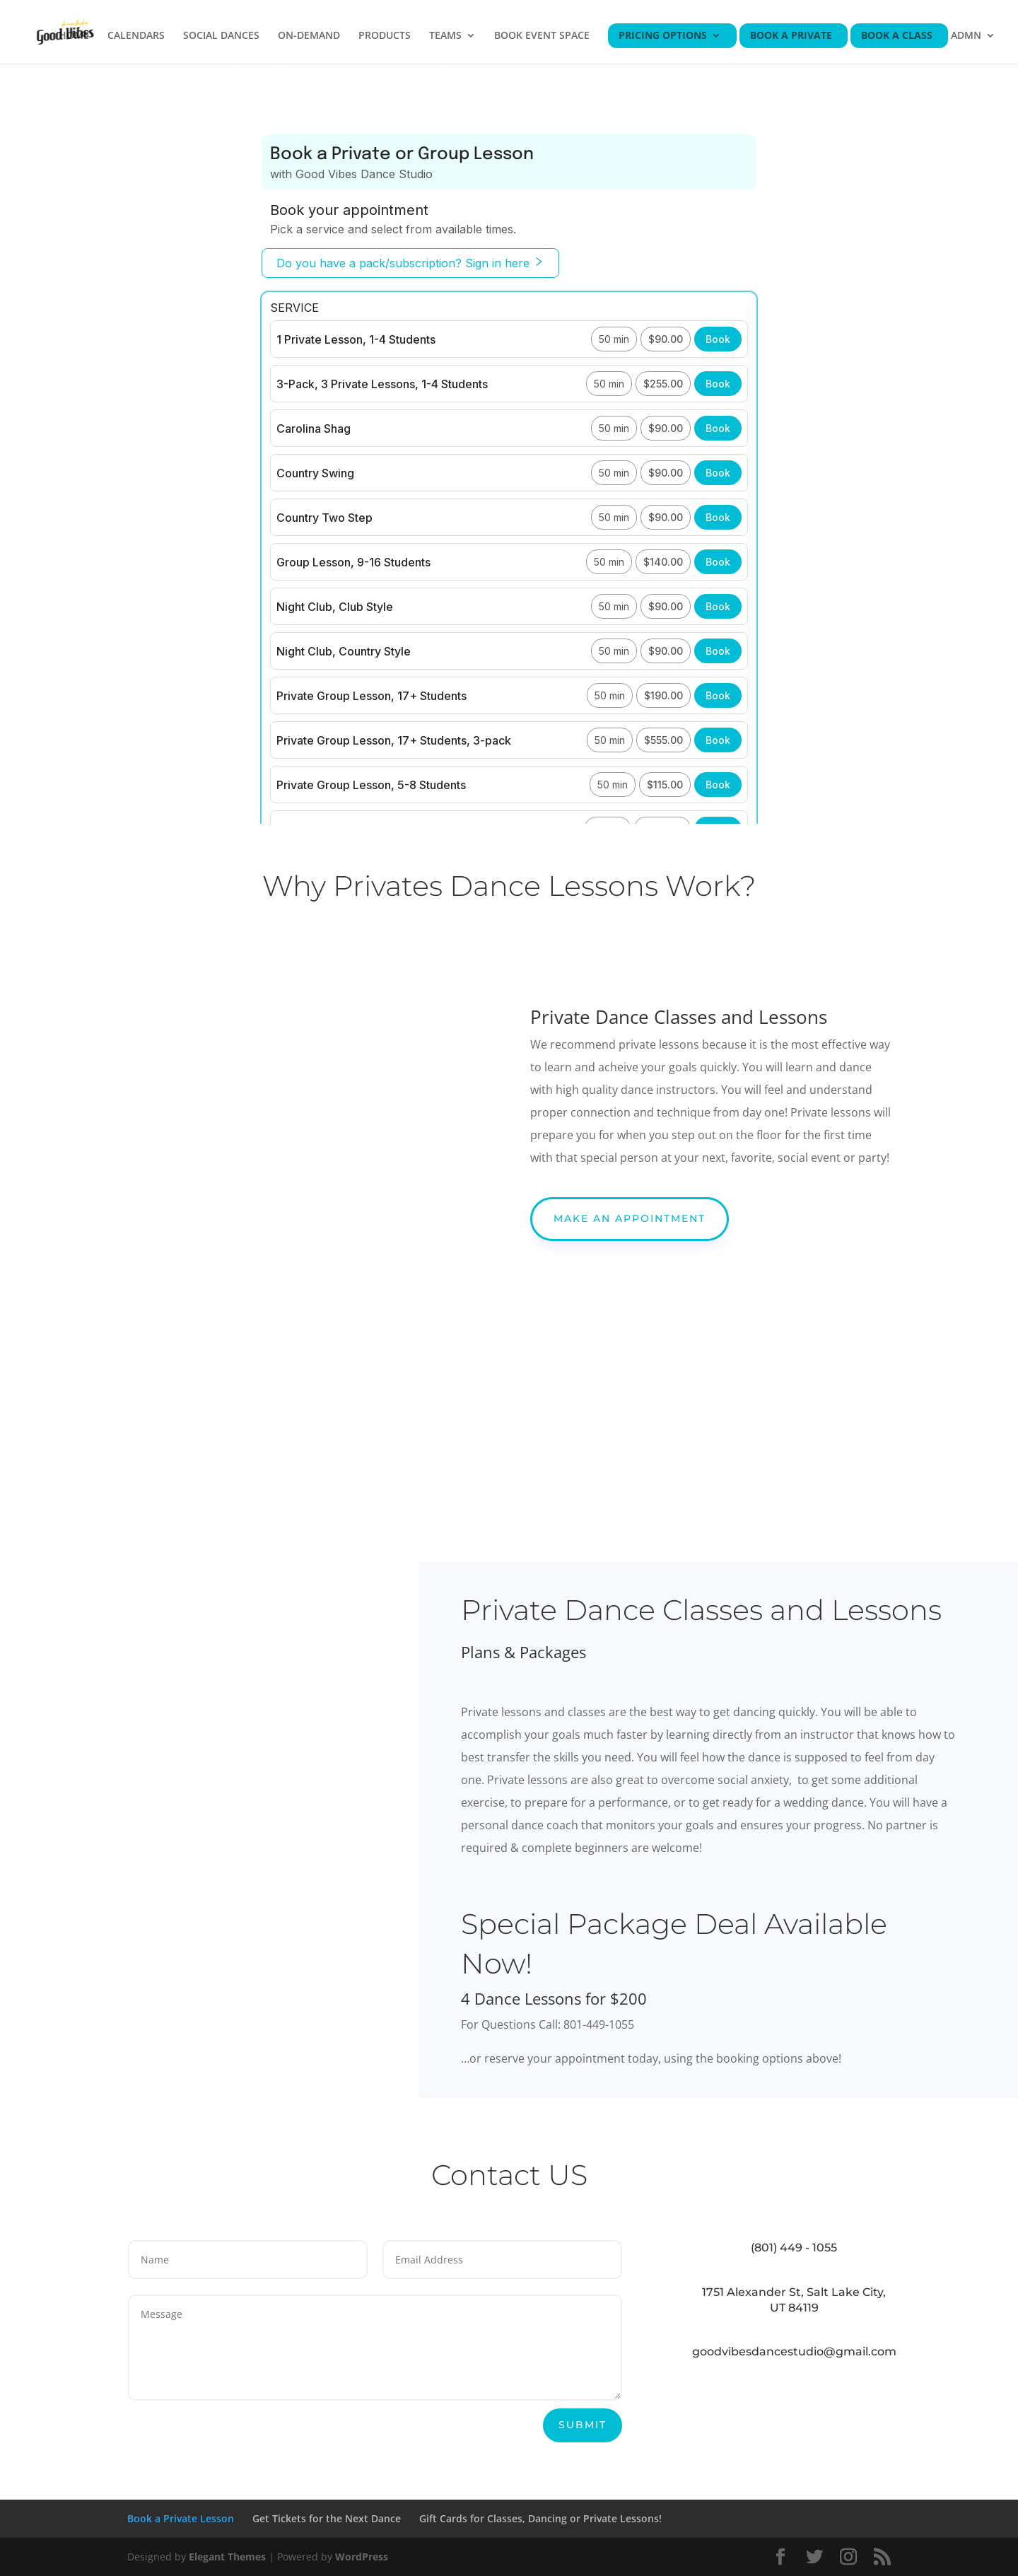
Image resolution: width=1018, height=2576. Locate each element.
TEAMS (445, 36)
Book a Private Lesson (180, 2518)
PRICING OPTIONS (663, 36)
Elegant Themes (227, 2556)
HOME (74, 36)
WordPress (361, 2556)
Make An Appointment (630, 1218)
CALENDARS (136, 36)
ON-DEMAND (309, 36)
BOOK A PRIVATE (791, 36)
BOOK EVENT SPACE (542, 36)
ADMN (966, 36)
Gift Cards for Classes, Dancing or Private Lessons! (540, 2518)
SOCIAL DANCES (221, 36)
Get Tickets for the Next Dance (326, 2518)
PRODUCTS (384, 36)
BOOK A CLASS (896, 36)
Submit (582, 2424)
